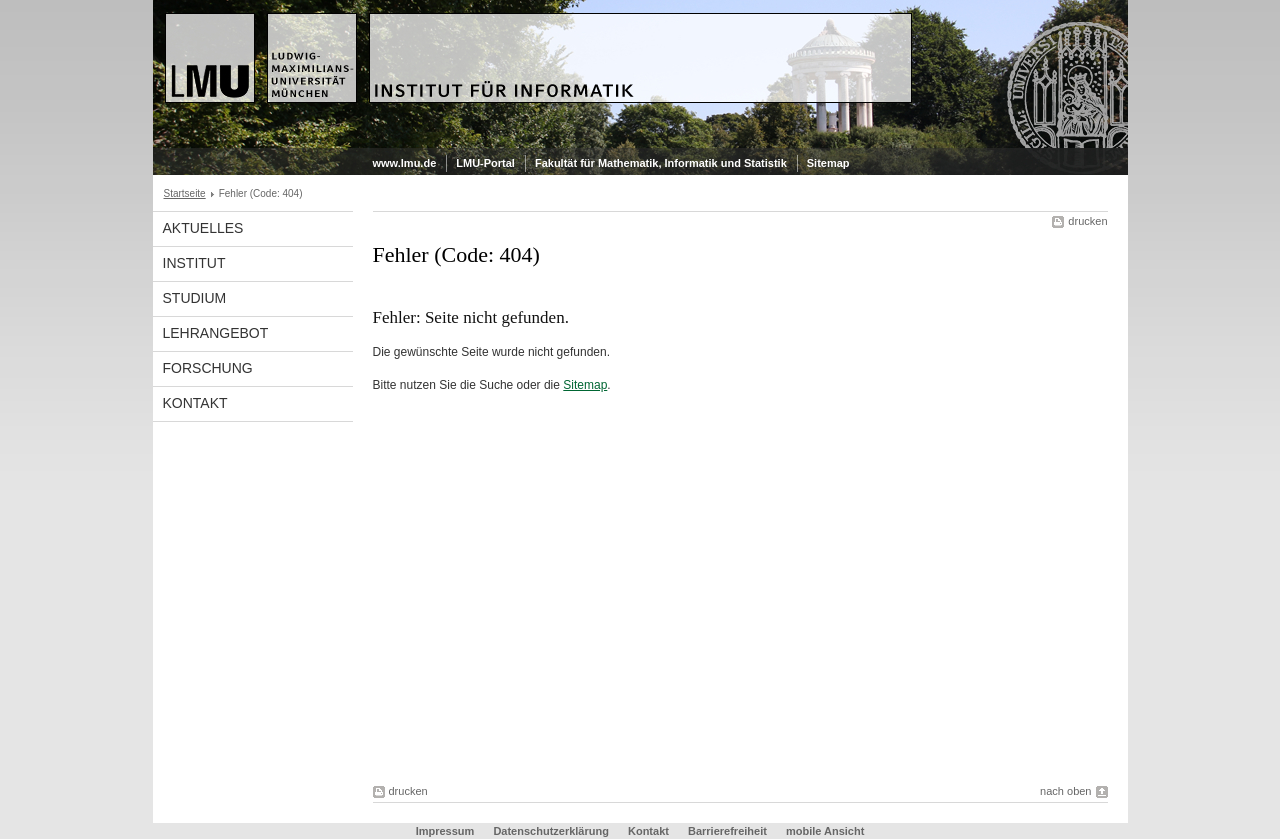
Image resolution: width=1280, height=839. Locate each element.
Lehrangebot (216, 333)
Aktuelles (203, 228)
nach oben (1065, 791)
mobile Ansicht (825, 831)
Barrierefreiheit (729, 831)
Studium (195, 298)
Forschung (208, 368)
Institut (194, 263)
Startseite (185, 193)
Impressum (445, 831)
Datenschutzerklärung (551, 831)
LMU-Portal (485, 163)
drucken (1087, 221)
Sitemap (828, 163)
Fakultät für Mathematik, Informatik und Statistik (661, 163)
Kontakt (195, 403)
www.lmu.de (405, 163)
